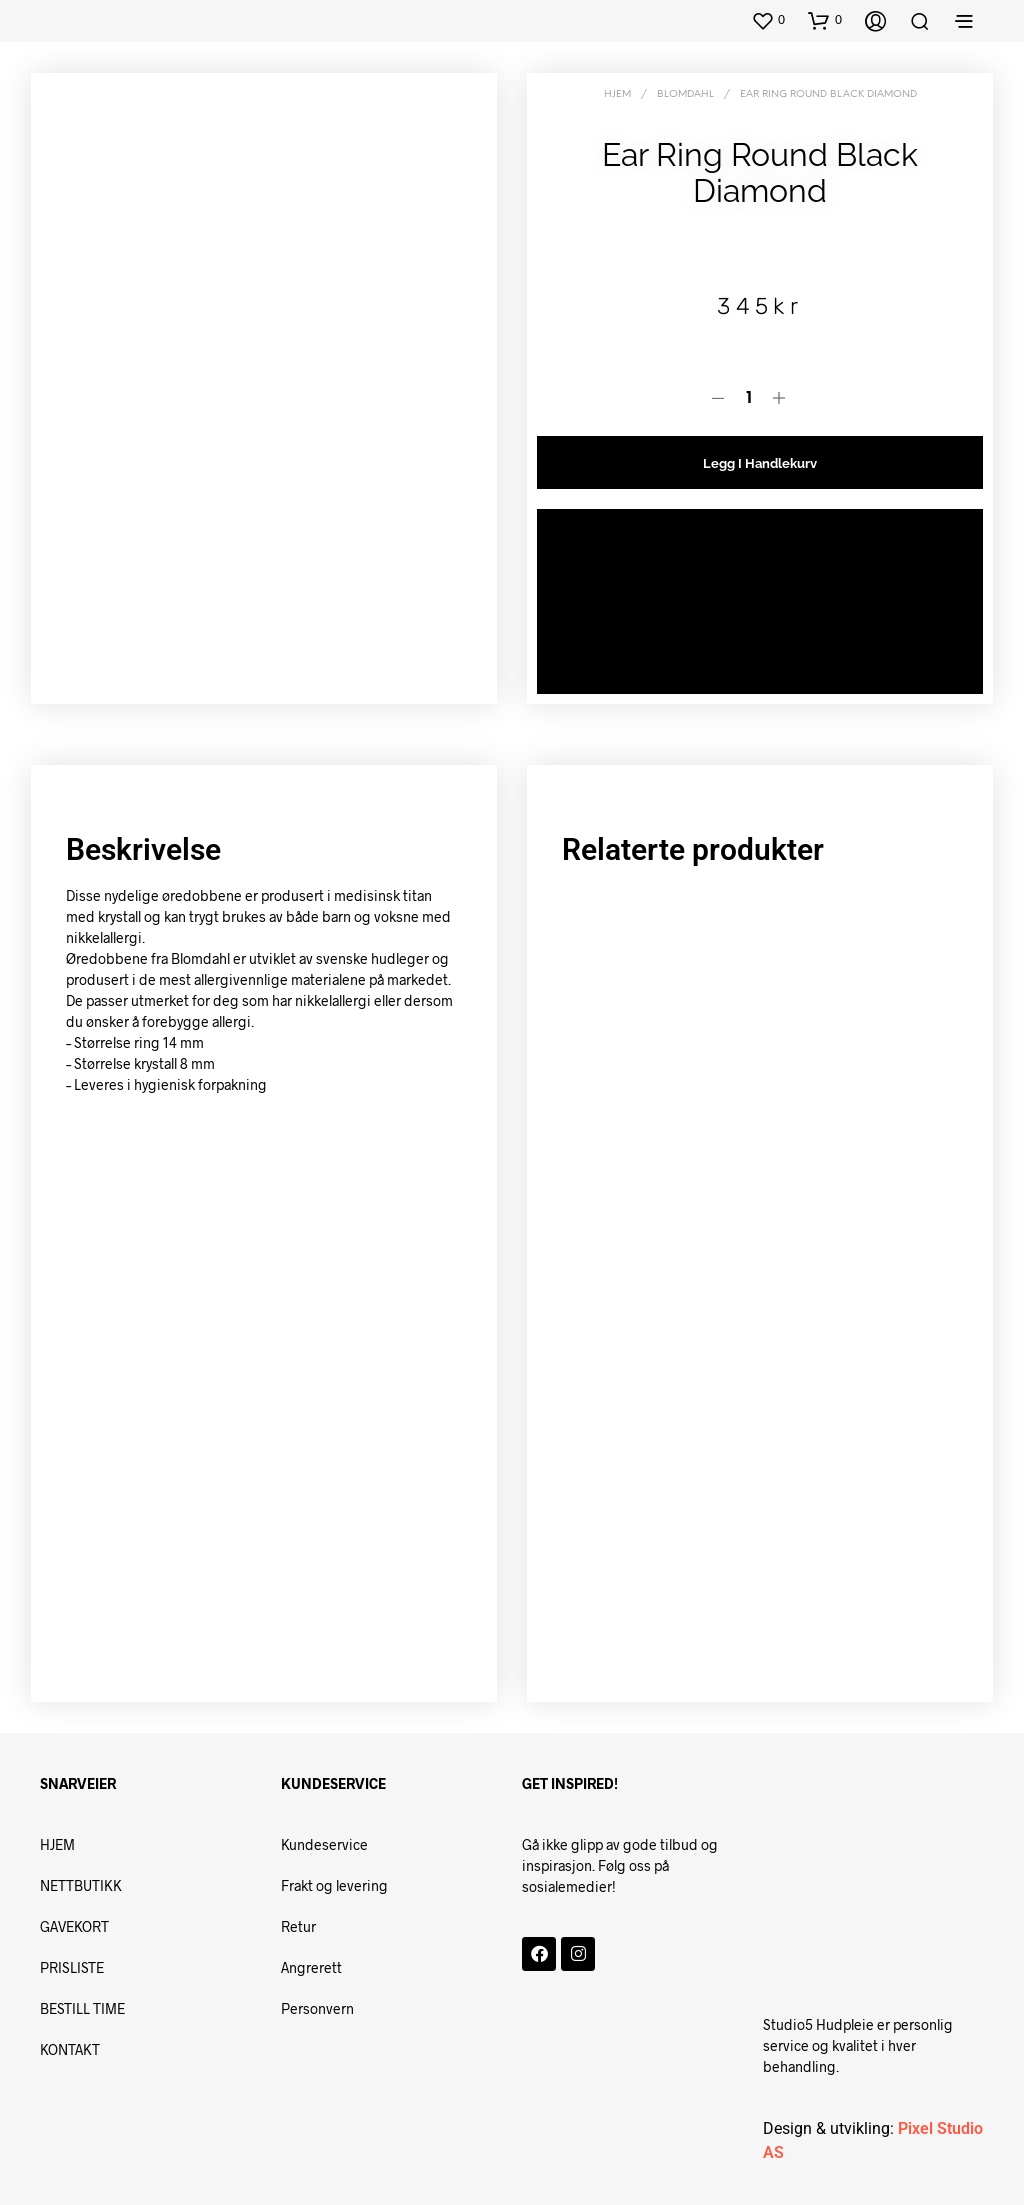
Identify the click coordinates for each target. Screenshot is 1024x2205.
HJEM (57, 1844)
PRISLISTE (72, 1967)
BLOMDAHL (685, 94)
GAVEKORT (74, 1926)
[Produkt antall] (748, 399)
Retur (298, 1926)
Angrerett (311, 1967)
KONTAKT (71, 2049)
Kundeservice (324, 1844)
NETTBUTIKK (81, 1885)
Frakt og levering (334, 1885)
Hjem (617, 94)
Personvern (317, 2008)
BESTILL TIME (84, 2008)
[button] (768, 20)
